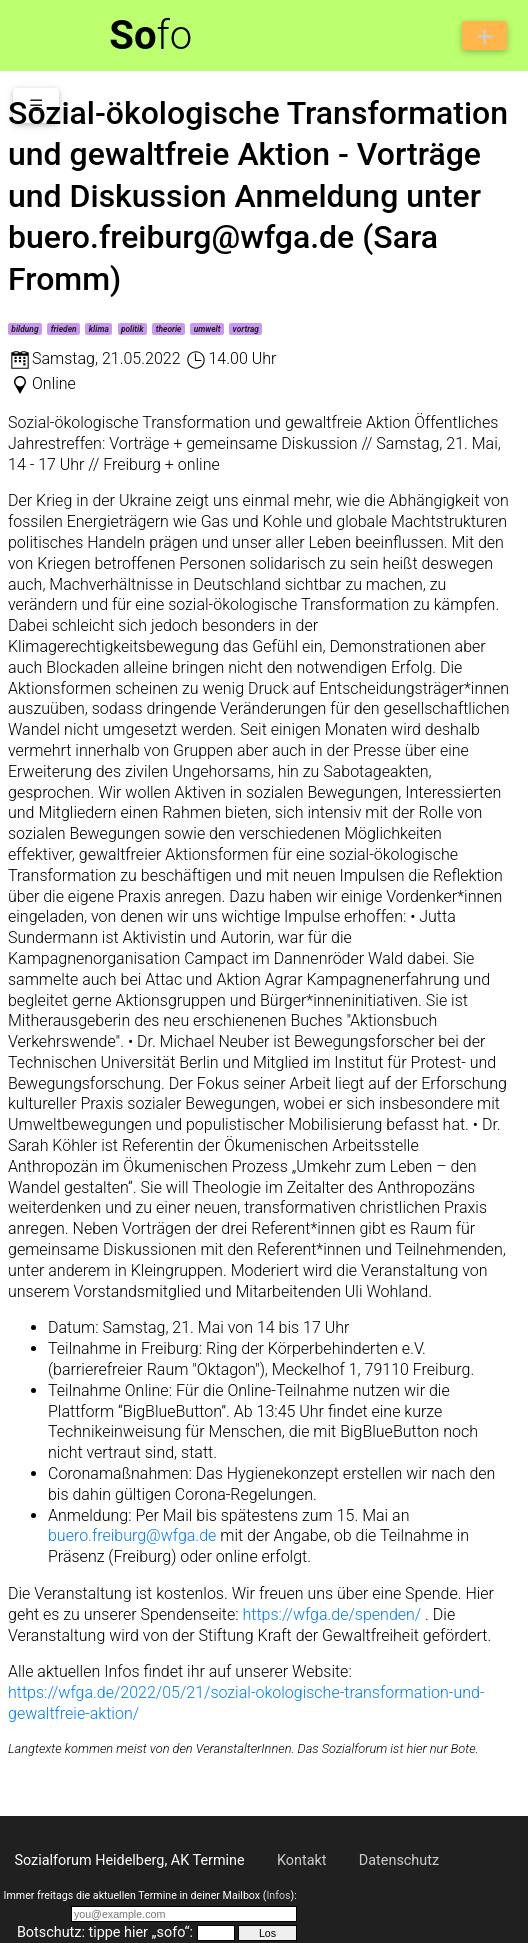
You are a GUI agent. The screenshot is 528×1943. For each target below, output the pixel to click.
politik (132, 329)
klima (99, 329)
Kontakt (302, 1860)
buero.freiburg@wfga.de (132, 1535)
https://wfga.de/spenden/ (332, 1614)
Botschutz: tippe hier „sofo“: (105, 1932)
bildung (24, 329)
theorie (169, 329)
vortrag (246, 329)
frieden (64, 329)
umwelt (207, 329)
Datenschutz (399, 1860)
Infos (278, 1895)
